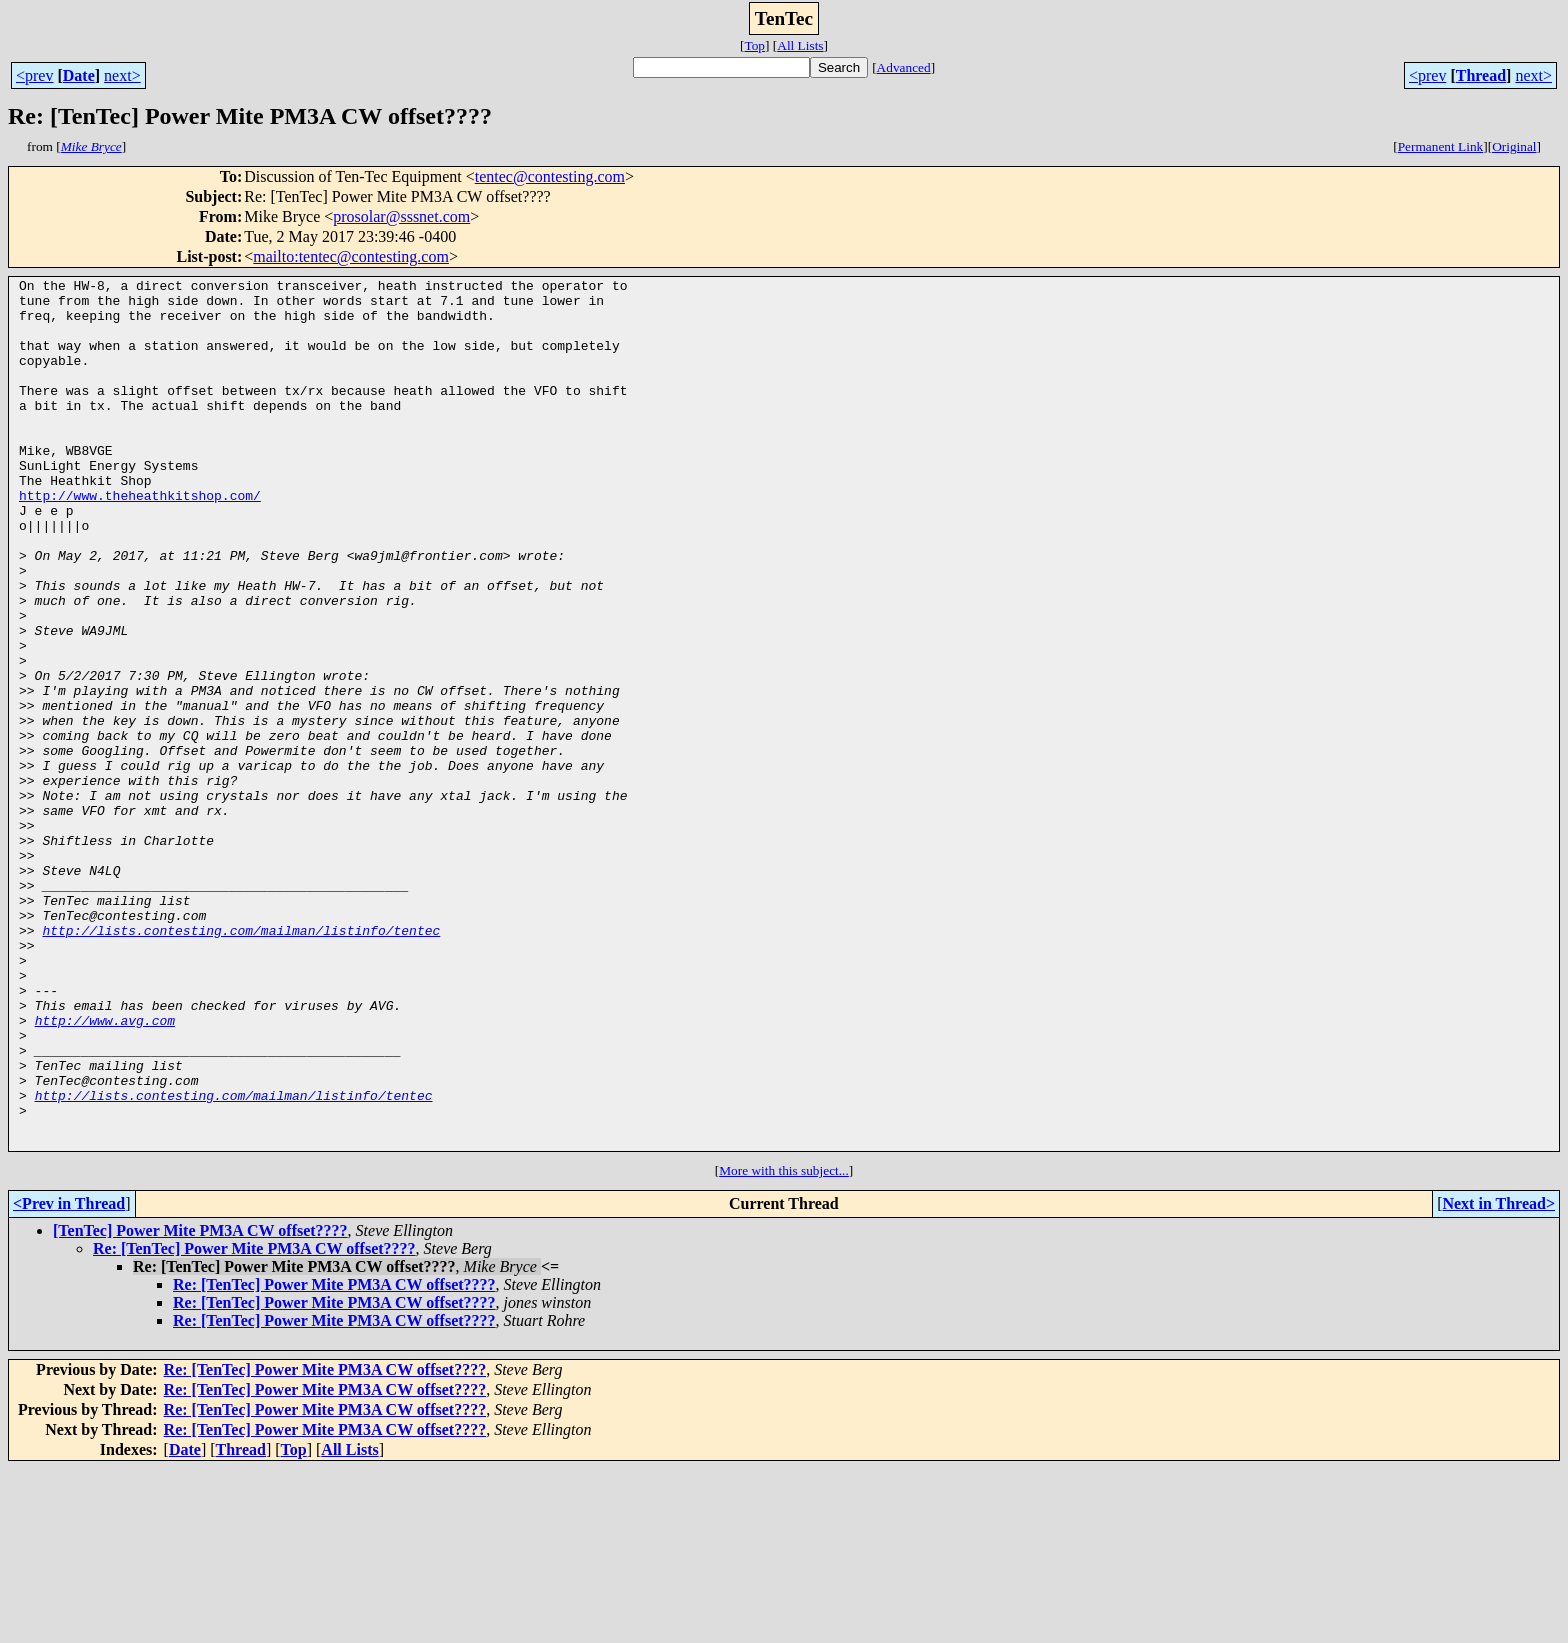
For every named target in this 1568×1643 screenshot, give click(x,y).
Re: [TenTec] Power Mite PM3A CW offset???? (254, 1422)
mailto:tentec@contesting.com (351, 256)
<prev (34, 75)
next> (122, 75)
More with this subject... (784, 1344)
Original (1514, 146)
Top (754, 45)
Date (79, 75)
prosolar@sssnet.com (401, 216)
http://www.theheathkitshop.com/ (140, 540)
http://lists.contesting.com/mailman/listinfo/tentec (241, 1062)
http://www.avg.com (105, 1170)
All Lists (800, 45)
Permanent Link (1441, 146)
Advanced (904, 67)
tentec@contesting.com (550, 176)
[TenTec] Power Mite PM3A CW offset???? (200, 1404)
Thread (1481, 75)
